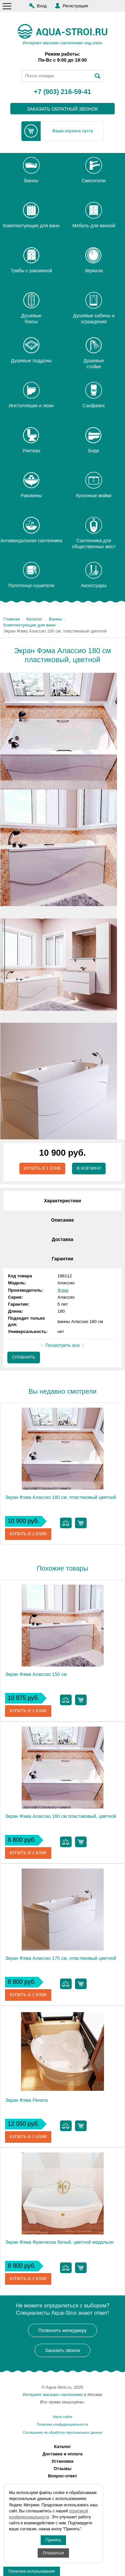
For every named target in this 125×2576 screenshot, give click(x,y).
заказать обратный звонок (62, 109)
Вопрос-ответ (62, 2475)
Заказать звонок (62, 2350)
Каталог (34, 619)
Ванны (55, 619)
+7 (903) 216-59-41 (62, 92)
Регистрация (75, 5)
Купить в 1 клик (42, 1168)
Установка (63, 2461)
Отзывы (62, 2468)
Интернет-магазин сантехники (53, 2394)
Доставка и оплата (63, 2453)
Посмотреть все (62, 1345)
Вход (42, 5)
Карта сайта (62, 2417)
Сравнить (23, 1357)
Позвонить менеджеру (62, 2330)
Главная (11, 619)
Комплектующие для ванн (29, 625)
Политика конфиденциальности (62, 2424)
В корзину (89, 1168)
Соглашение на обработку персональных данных (62, 2432)
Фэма (62, 1290)
